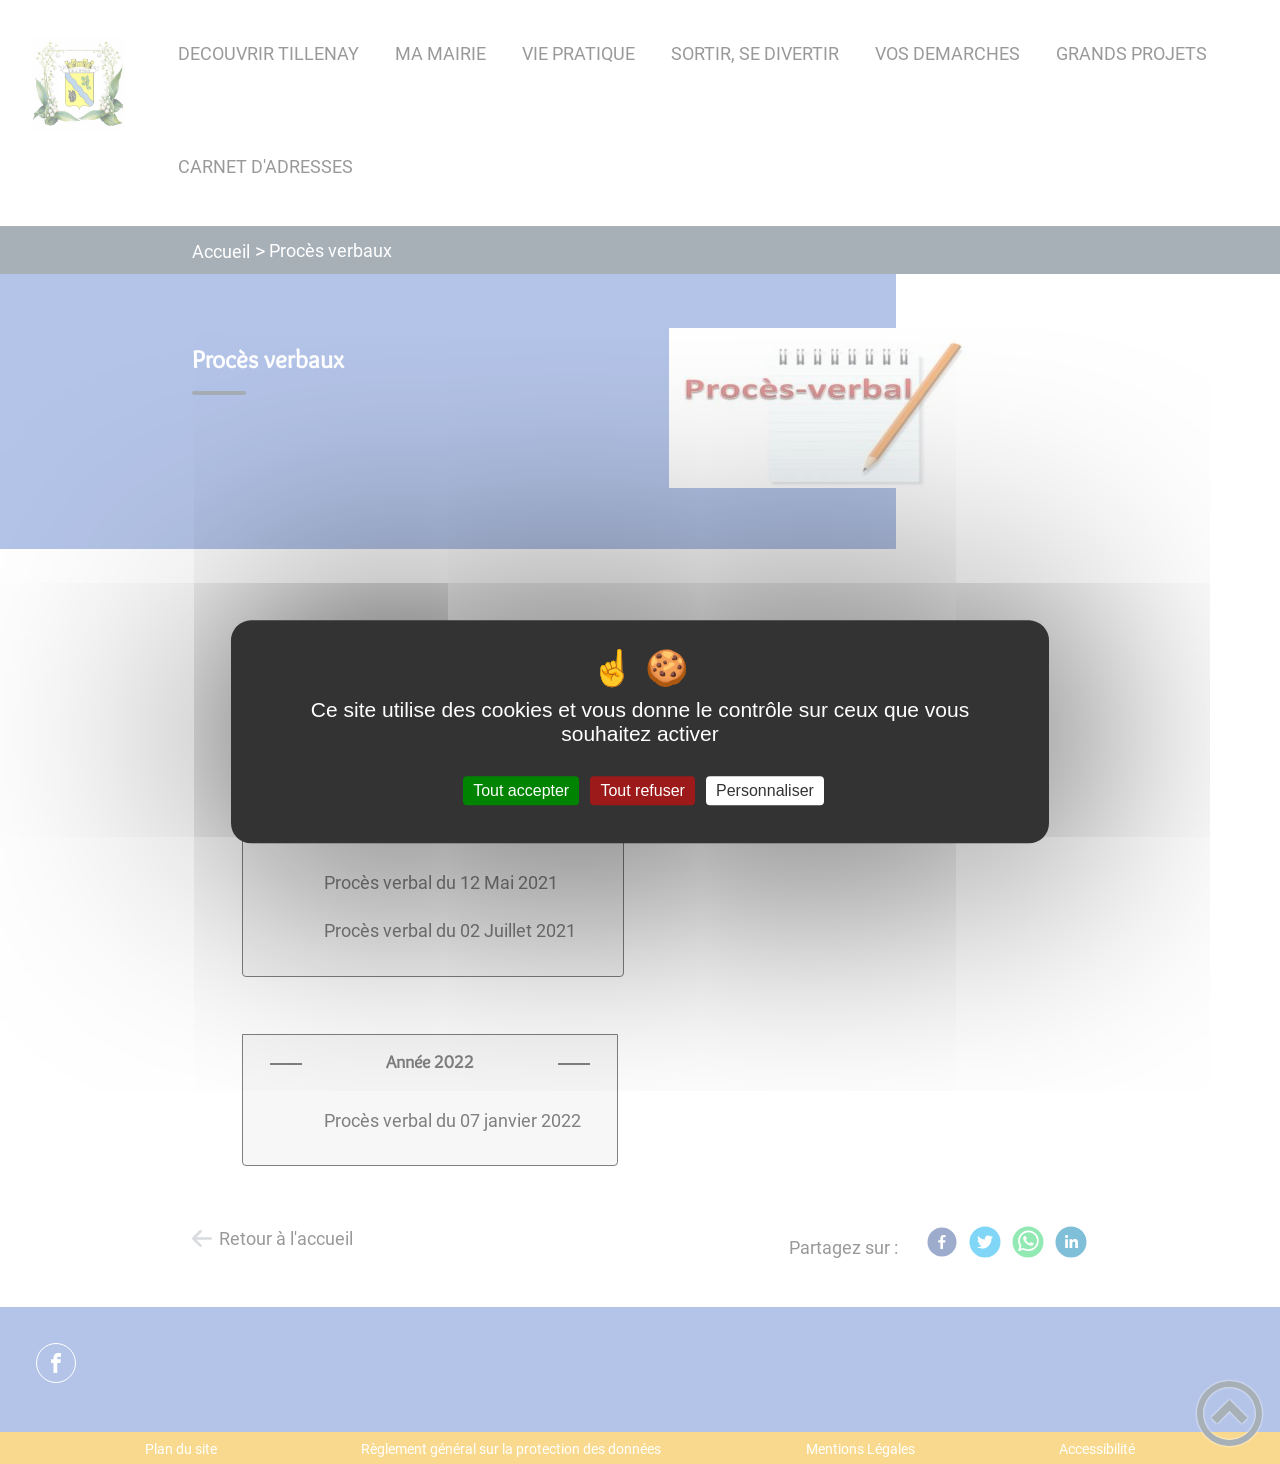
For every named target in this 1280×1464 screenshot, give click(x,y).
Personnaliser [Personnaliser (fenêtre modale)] (765, 790)
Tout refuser (642, 790)
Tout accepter (521, 790)
